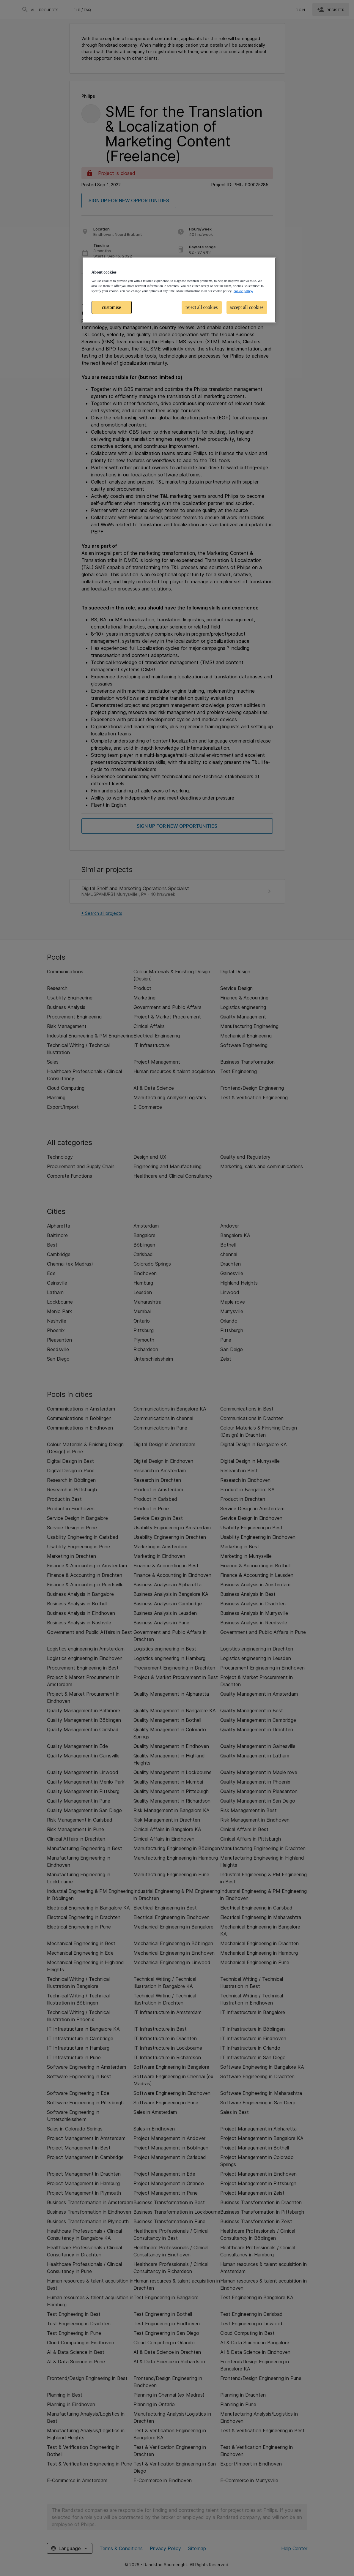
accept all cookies (247, 307)
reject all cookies (201, 307)
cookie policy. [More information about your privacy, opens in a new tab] (243, 291)
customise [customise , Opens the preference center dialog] (111, 307)
